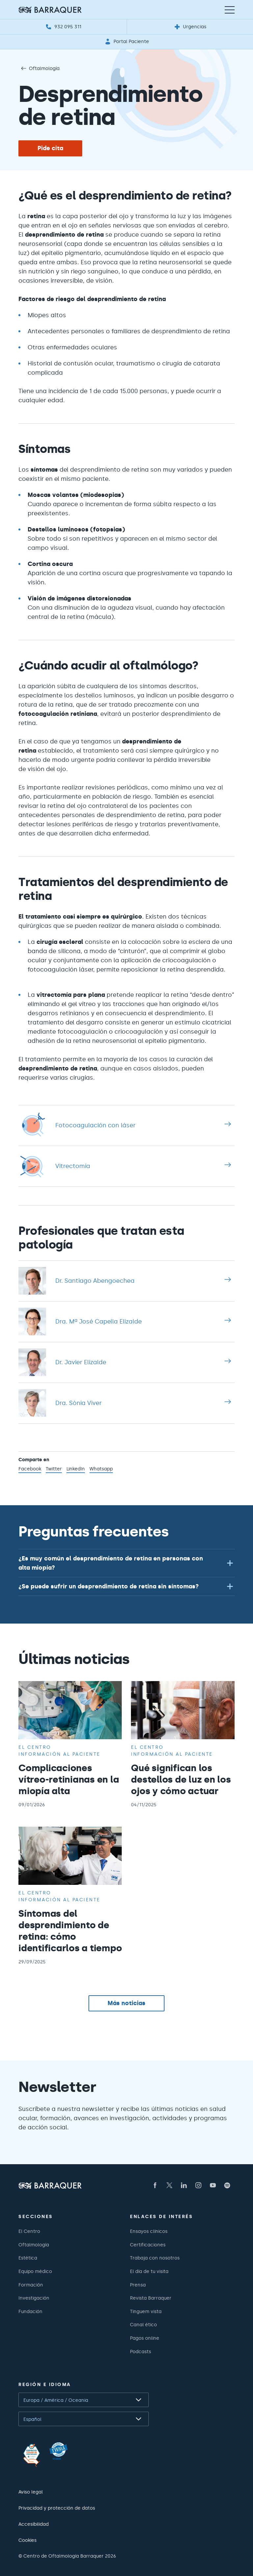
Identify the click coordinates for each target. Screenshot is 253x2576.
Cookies (27, 2540)
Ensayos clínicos (148, 2231)
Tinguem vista (146, 2311)
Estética (27, 2258)
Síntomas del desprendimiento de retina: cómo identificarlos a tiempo (70, 1931)
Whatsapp (101, 1469)
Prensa (138, 2285)
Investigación (33, 2298)
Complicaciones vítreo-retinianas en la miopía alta (68, 1779)
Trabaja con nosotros (155, 2258)
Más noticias (126, 2003)
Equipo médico (35, 2271)
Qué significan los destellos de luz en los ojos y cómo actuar (181, 1779)
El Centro (29, 2231)
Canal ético (143, 2325)
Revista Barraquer (150, 2298)
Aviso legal (30, 2492)
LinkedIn (75, 1469)
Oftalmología (39, 68)
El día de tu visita (149, 2271)
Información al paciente (59, 1754)
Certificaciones (147, 2245)
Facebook (29, 1469)
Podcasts (140, 2351)
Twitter (54, 1469)
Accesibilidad (33, 2524)
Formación (30, 2285)
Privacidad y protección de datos (56, 2508)
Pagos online (144, 2338)
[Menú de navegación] (230, 9)
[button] (126, 1563)
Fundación (30, 2311)
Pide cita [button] (50, 148)
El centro (34, 1747)
